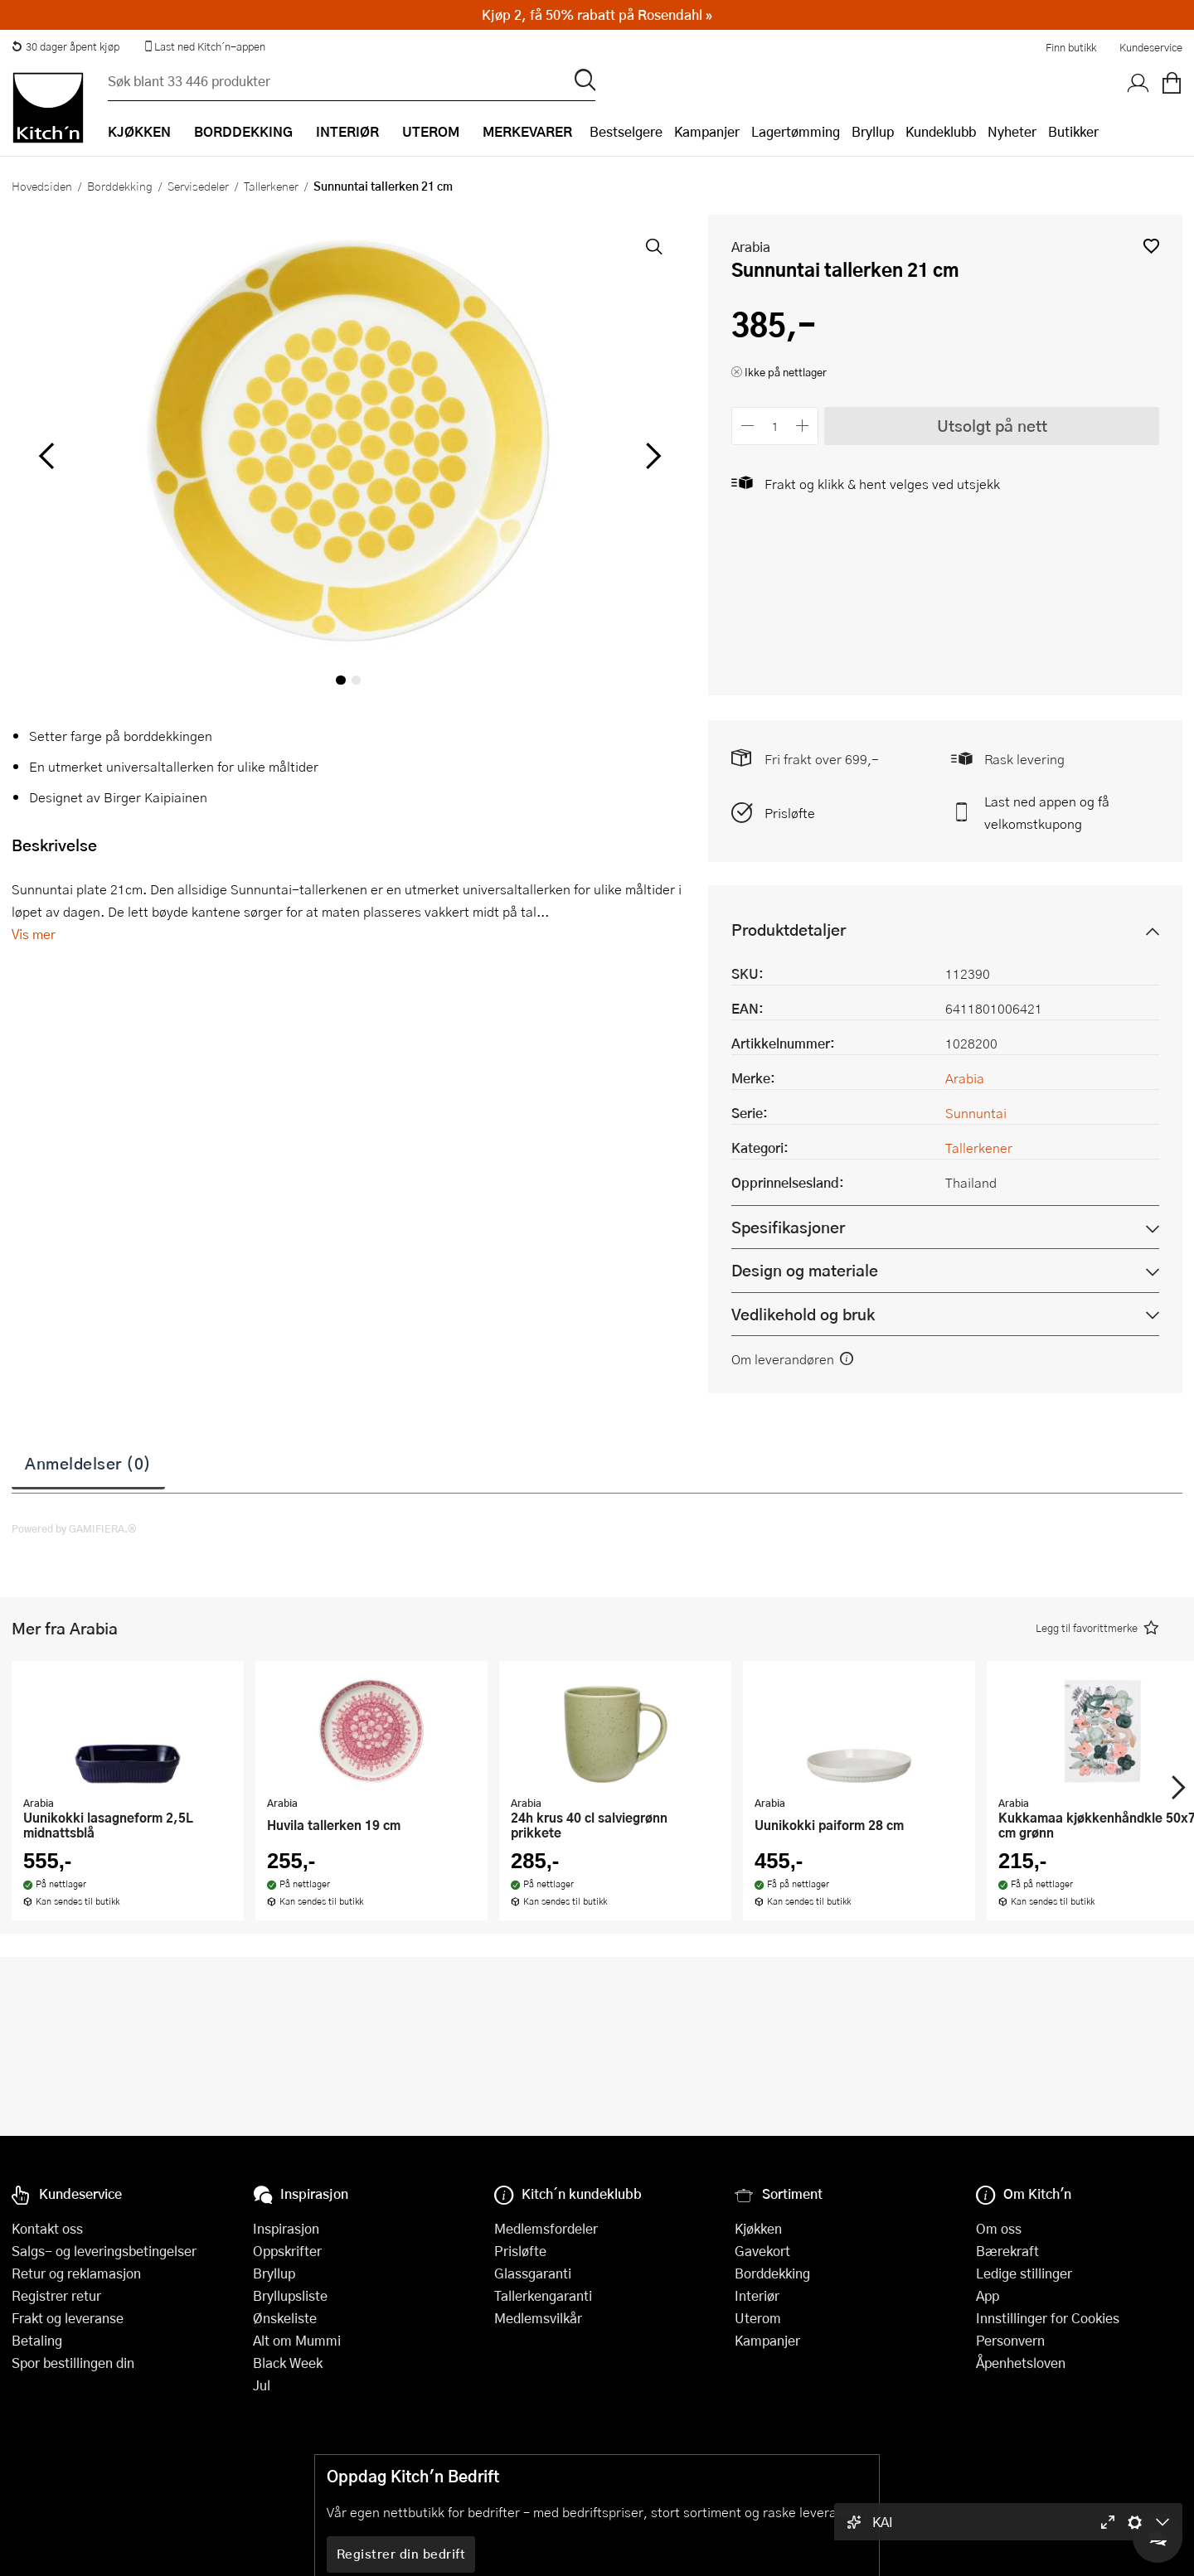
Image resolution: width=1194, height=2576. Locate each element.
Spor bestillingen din (73, 2362)
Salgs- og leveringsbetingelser (104, 2250)
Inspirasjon (286, 2228)
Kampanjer (707, 131)
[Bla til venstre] (46, 455)
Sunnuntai (976, 1112)
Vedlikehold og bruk (803, 1314)
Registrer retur (56, 2295)
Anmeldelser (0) (88, 1462)
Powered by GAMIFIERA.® (74, 1528)
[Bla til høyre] (650, 455)
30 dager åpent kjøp (65, 46)
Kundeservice (1150, 47)
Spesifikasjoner (788, 1227)
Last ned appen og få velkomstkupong (1046, 812)
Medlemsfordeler (546, 2228)
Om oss (999, 2228)
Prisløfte (789, 812)
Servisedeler (198, 185)
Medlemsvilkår (538, 2317)
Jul (261, 2384)
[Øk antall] (803, 425)
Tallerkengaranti (543, 2295)
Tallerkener (271, 185)
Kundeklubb (940, 131)
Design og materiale (804, 1270)
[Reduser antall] (747, 425)
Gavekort (762, 2250)
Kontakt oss (47, 2228)
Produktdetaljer (788, 930)
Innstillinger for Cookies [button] (1047, 2317)
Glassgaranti (532, 2273)
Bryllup (873, 131)
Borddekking (120, 185)
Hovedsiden (42, 185)
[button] (1151, 246)
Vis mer (34, 933)
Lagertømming (795, 131)
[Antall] (775, 425)
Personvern (1010, 2340)
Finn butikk (1071, 47)
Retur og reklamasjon (76, 2273)
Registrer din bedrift (401, 2554)
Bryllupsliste (290, 2295)
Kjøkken (758, 2228)
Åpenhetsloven (1020, 2362)
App (987, 2295)
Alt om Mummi (297, 2340)
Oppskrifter (287, 2250)
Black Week (288, 2362)
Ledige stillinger (1024, 2273)
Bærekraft (1007, 2250)
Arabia (750, 246)
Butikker (1073, 131)
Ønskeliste (285, 2317)
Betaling (37, 2340)
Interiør (757, 2295)
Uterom (758, 2317)
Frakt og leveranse (68, 2317)
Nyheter (1012, 131)
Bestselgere (626, 131)
